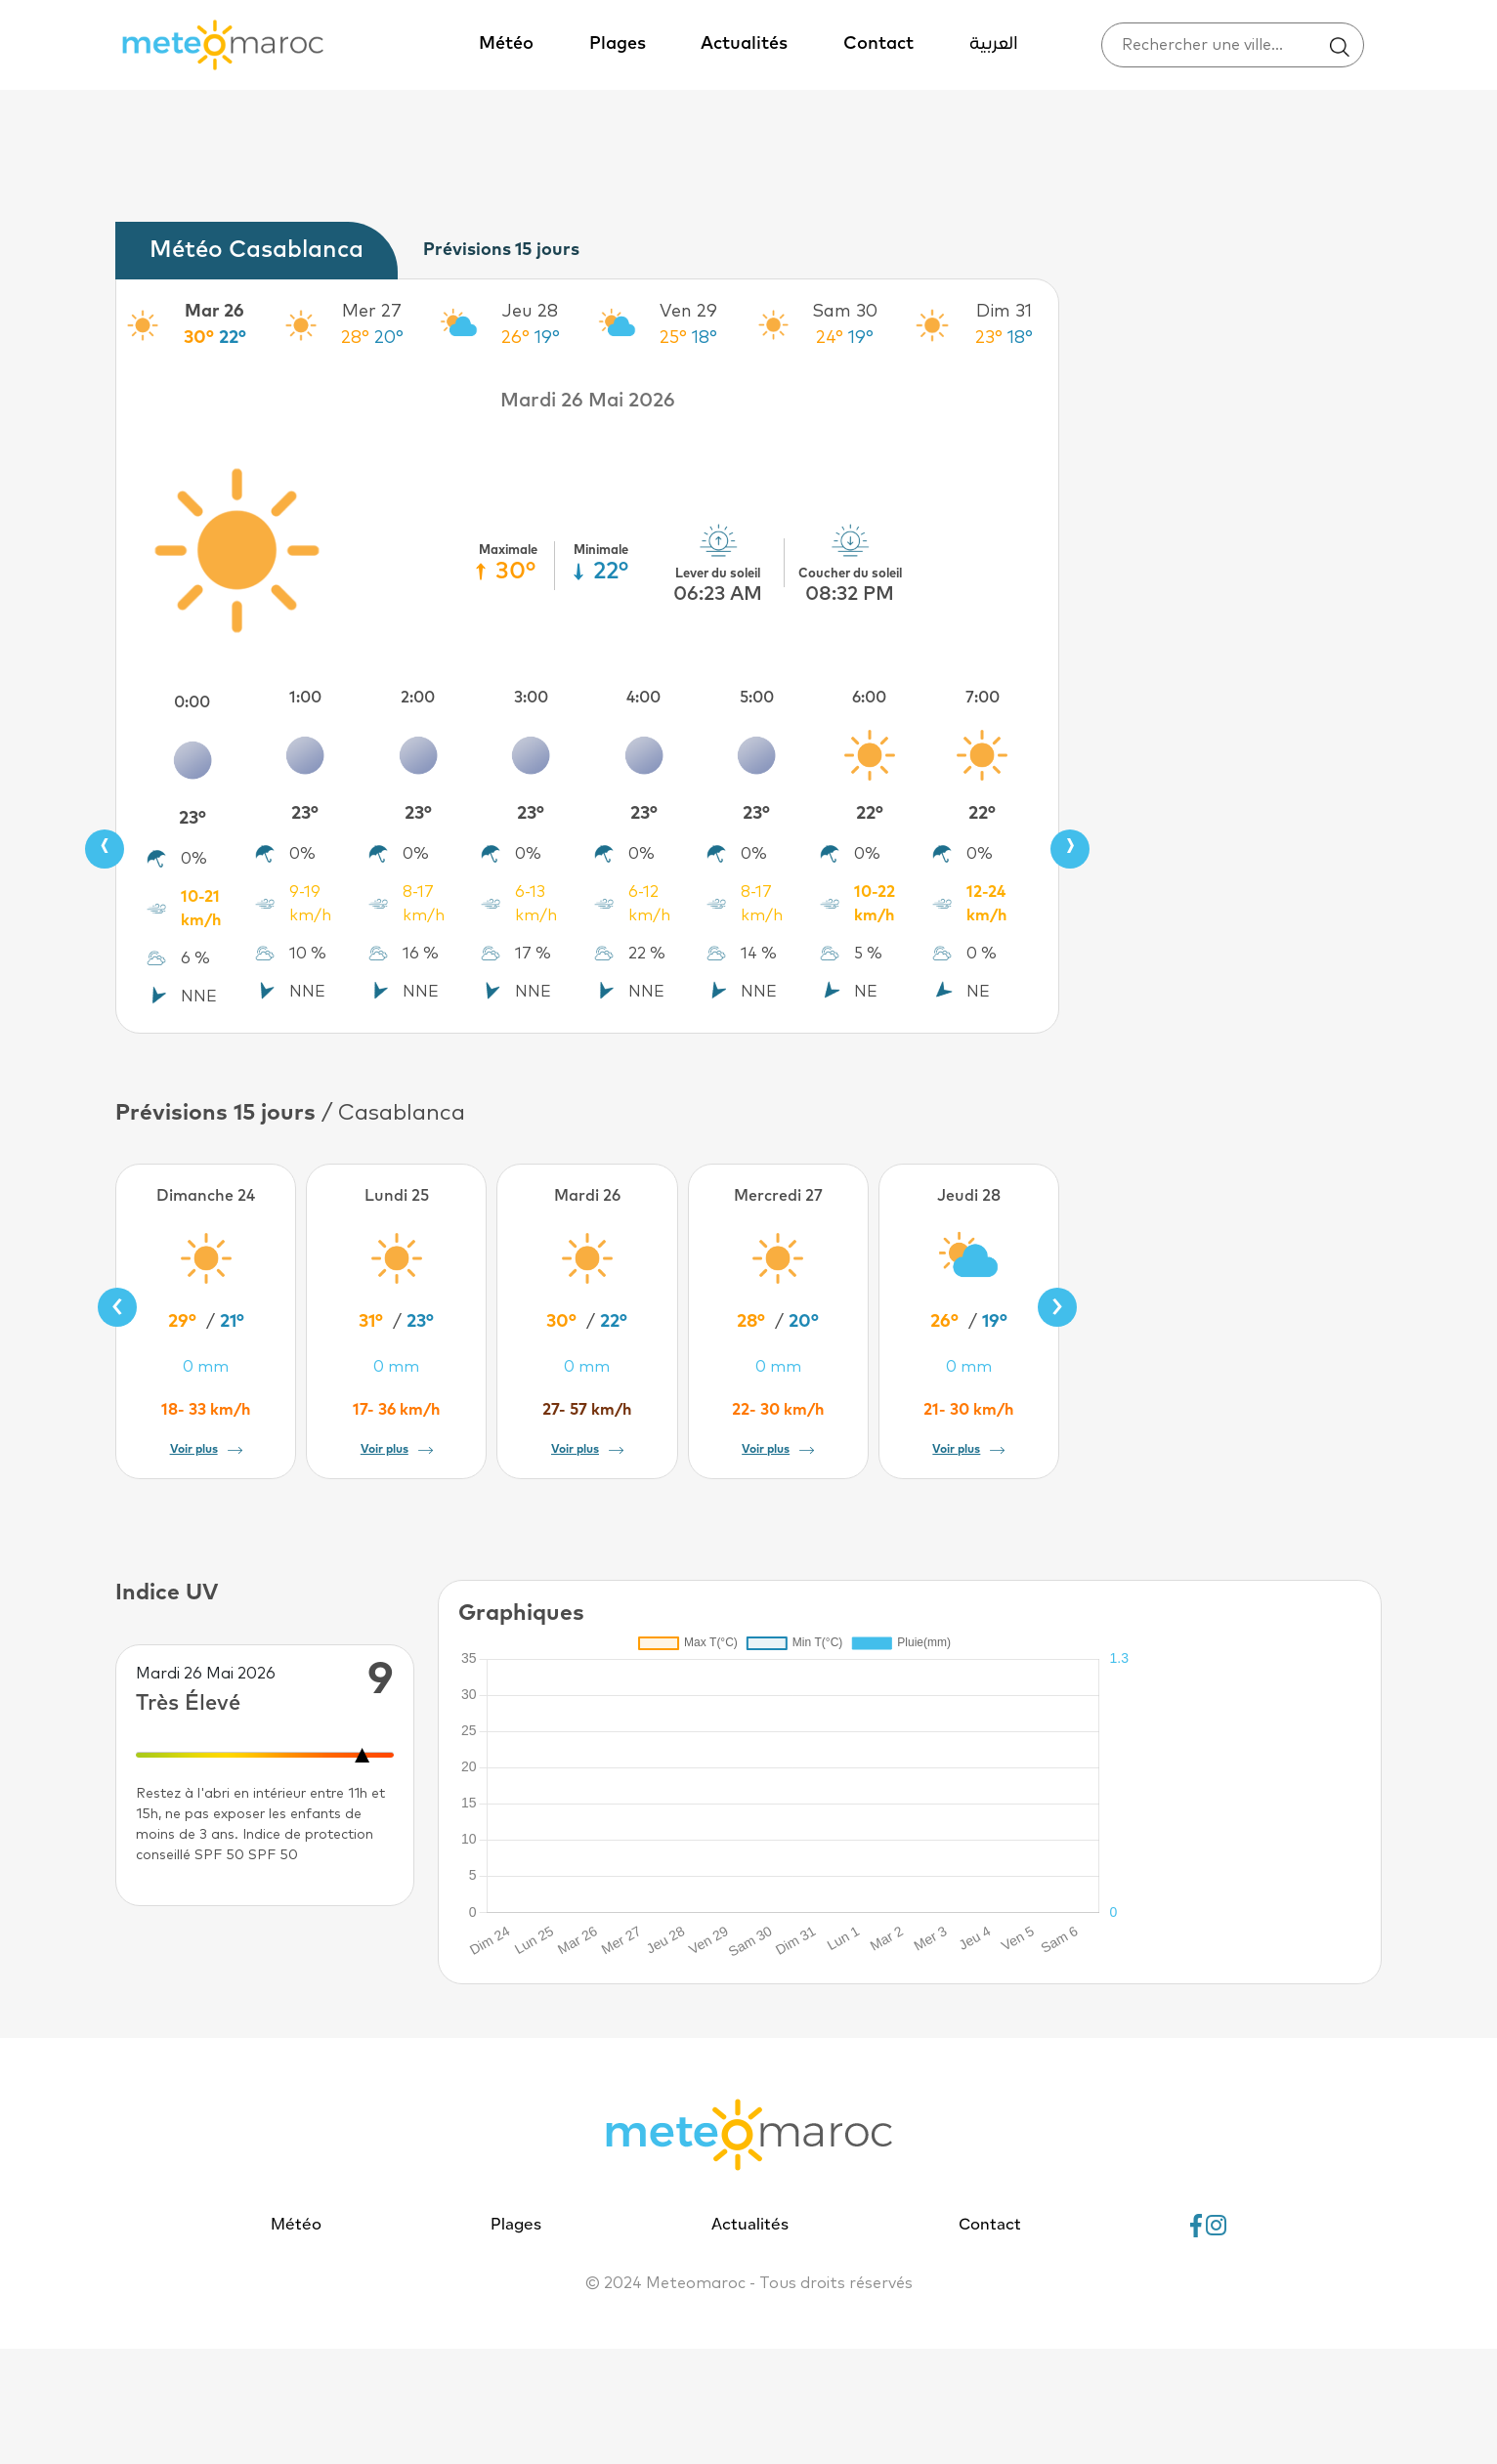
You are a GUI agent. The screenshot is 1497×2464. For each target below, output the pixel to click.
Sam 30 (844, 311)
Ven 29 (688, 311)
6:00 (869, 697)
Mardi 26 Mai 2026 (587, 400)
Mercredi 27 (778, 1196)
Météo (506, 44)
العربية (993, 44)
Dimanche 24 (205, 1196)
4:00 (643, 697)
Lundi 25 (396, 1196)
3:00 (531, 697)
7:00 (982, 697)
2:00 (418, 697)
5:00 (757, 697)
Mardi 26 (587, 1196)
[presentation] (104, 849)
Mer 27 (372, 311)
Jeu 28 (530, 311)
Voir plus (206, 1450)
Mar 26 (214, 311)
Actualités (744, 44)
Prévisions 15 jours (501, 250)
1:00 (305, 697)
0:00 (192, 702)
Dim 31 (1004, 311)
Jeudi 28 (969, 1196)
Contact (878, 44)
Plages (617, 44)
